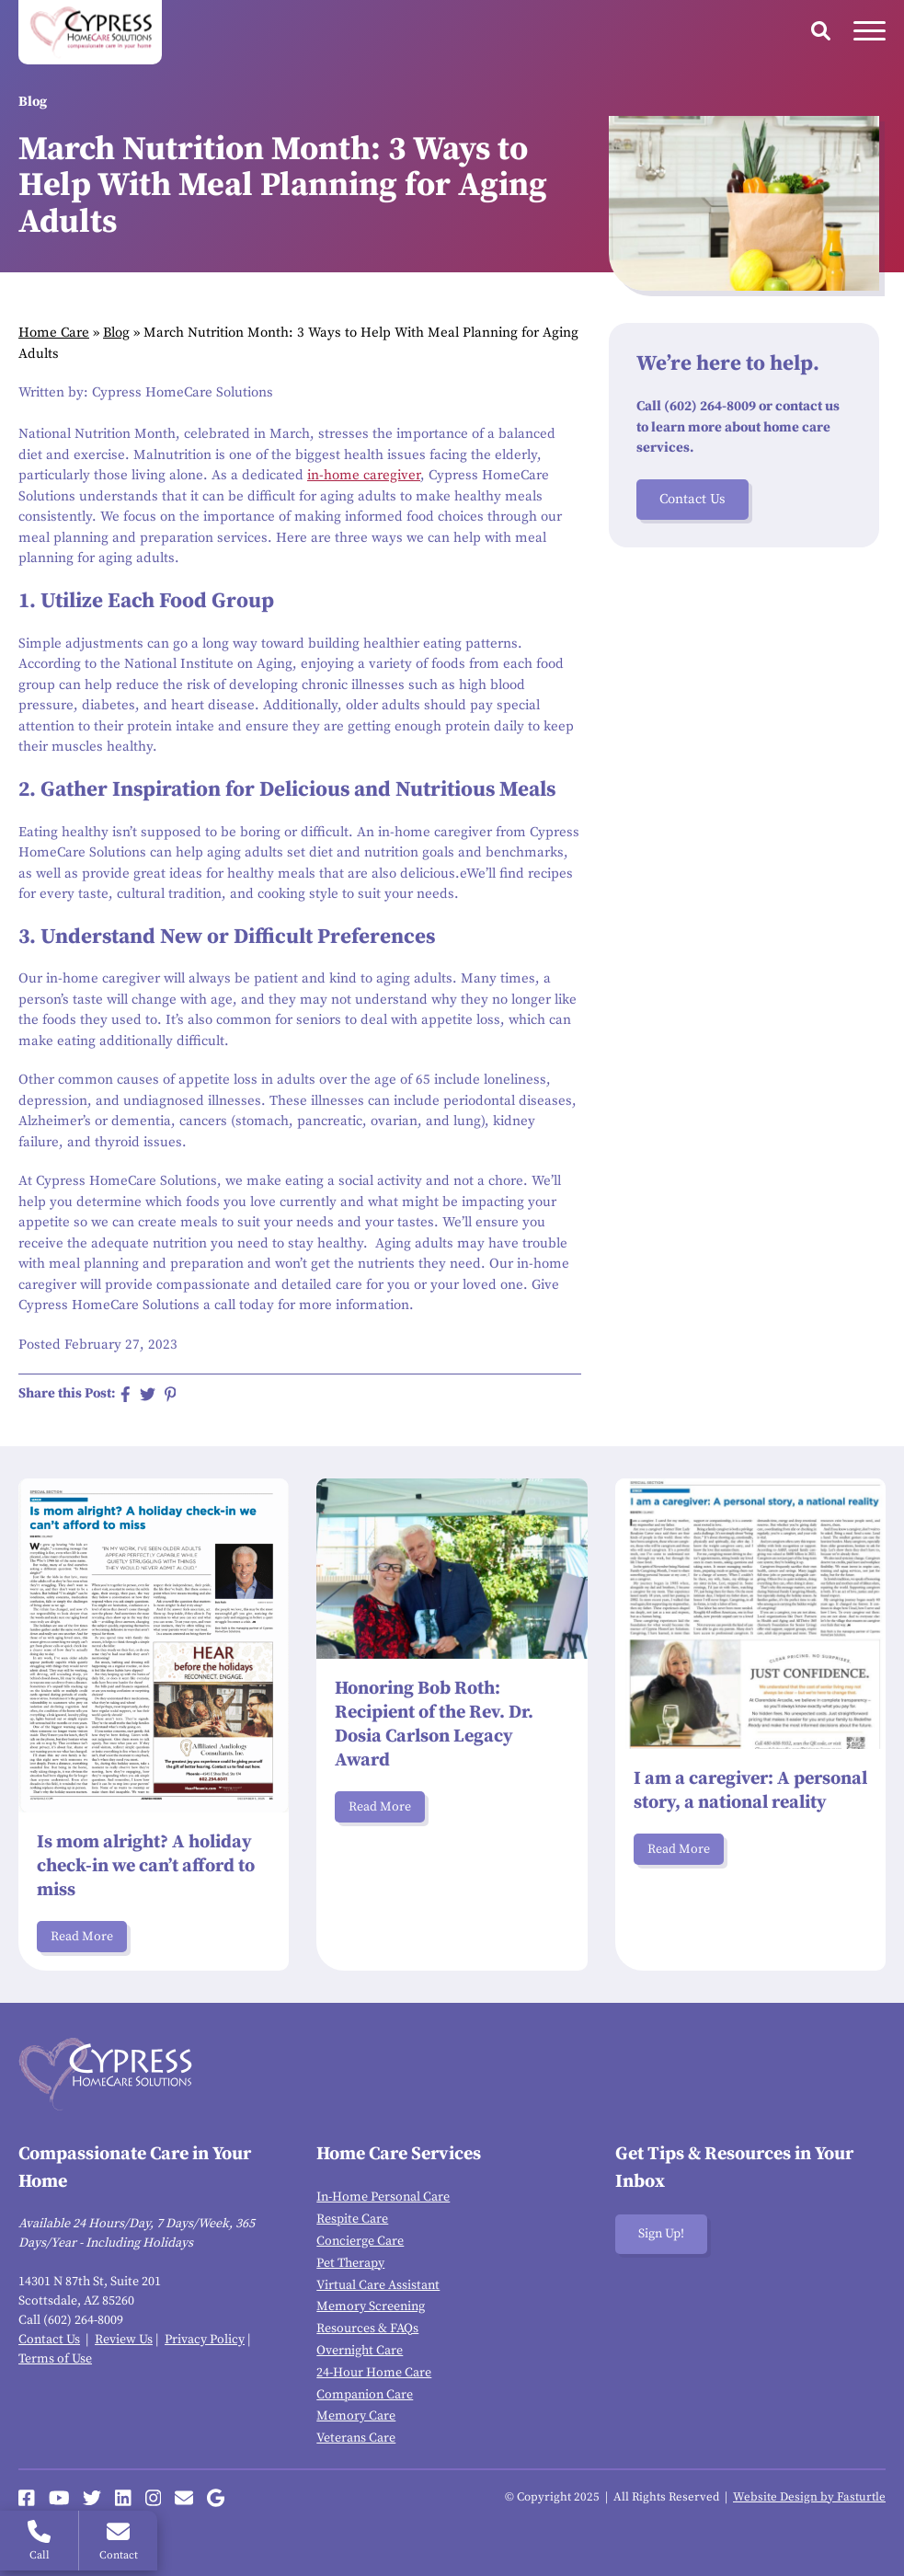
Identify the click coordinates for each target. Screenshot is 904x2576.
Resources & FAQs (367, 2328)
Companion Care (364, 2394)
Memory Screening (370, 2306)
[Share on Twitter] (147, 1394)
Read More (82, 1936)
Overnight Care (359, 2350)
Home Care (53, 332)
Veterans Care (355, 2438)
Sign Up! (661, 2233)
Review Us (124, 2339)
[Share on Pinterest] (170, 1394)
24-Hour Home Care (373, 2372)
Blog (116, 332)
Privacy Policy (205, 2339)
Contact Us (692, 499)
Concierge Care (360, 2241)
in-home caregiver (363, 475)
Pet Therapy (350, 2263)
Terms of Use (55, 2359)
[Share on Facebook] (125, 1394)
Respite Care (352, 2219)
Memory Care (355, 2416)
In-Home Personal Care (383, 2197)
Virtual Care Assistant (378, 2285)
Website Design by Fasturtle (809, 2497)
